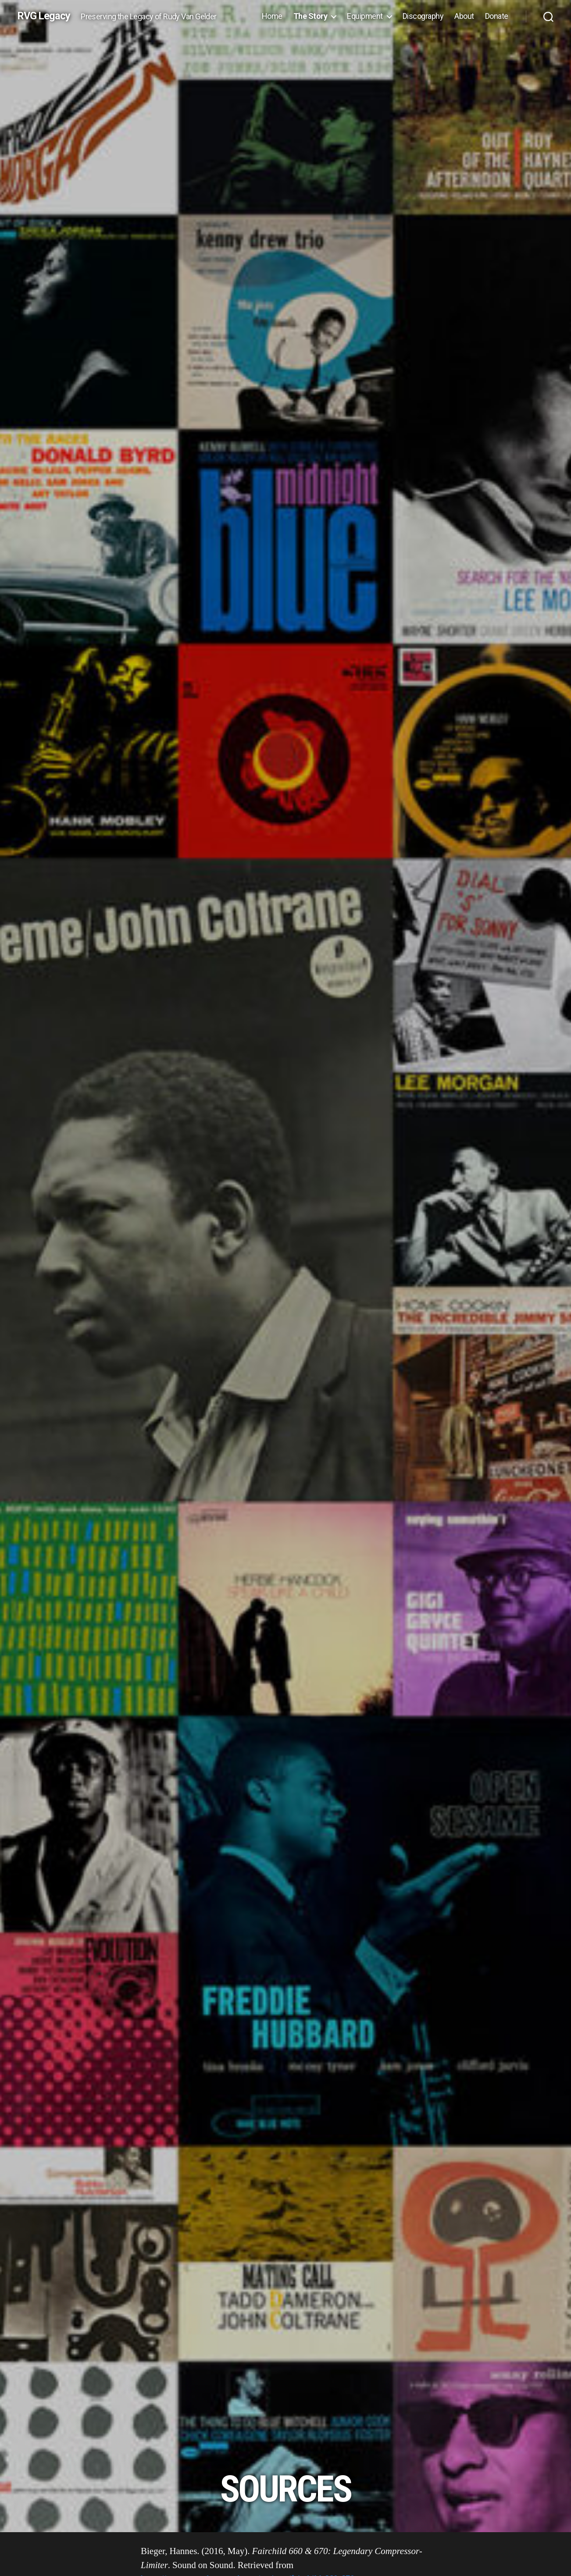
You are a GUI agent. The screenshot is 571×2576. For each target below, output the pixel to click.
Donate (496, 16)
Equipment (365, 16)
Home (272, 16)
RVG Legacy (44, 16)
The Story (310, 16)
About (464, 16)
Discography (423, 16)
